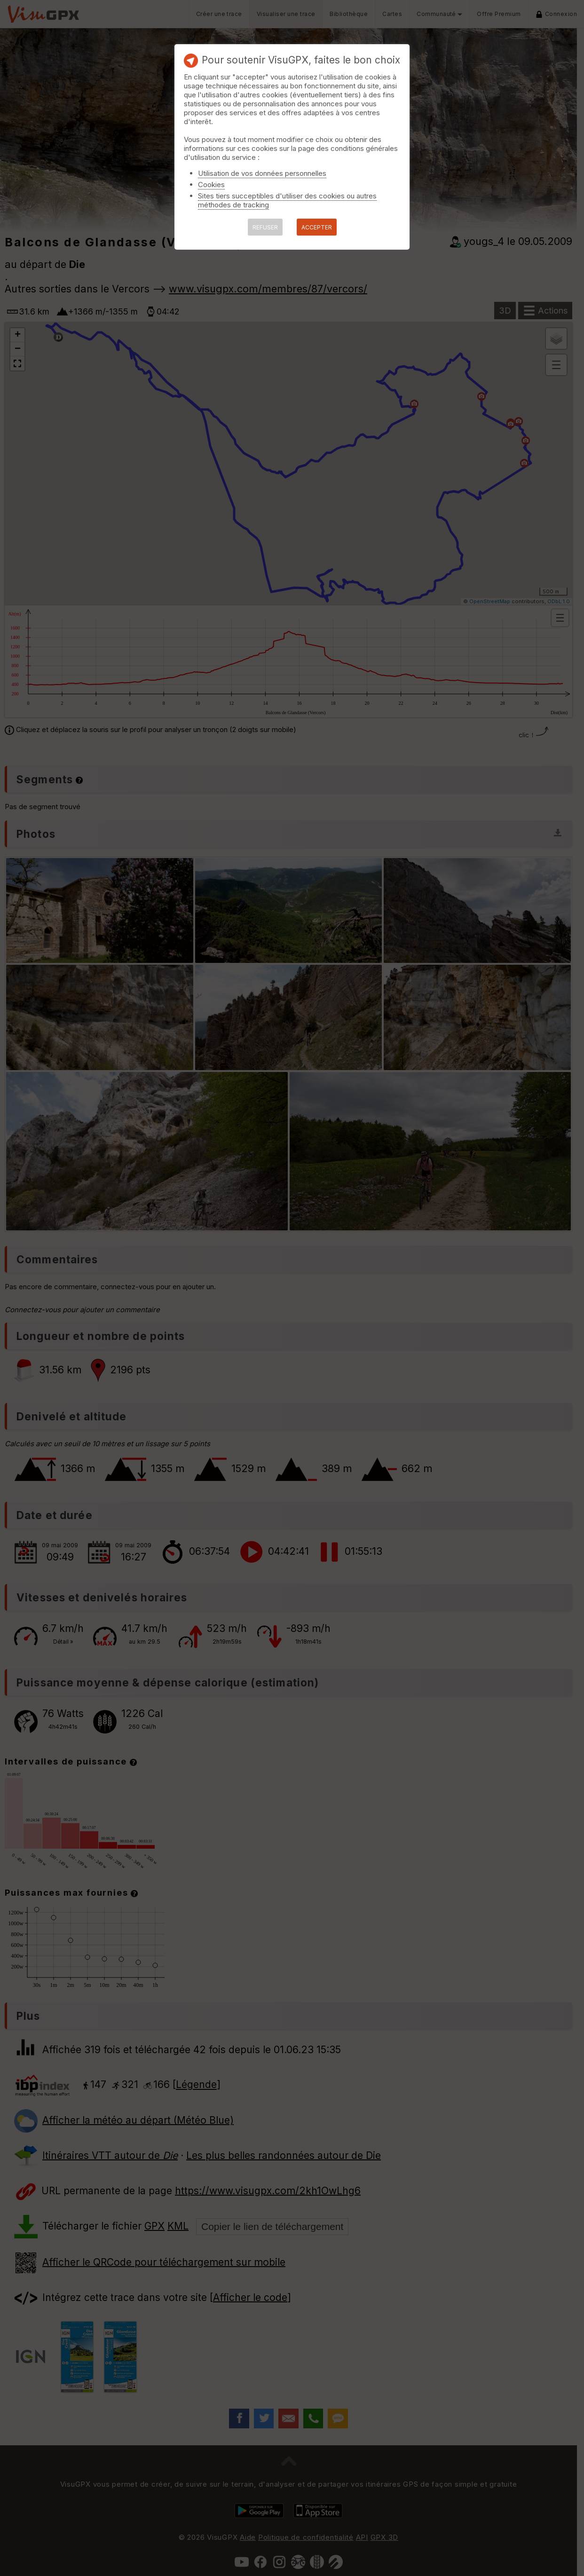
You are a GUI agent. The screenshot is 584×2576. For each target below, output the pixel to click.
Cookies (211, 184)
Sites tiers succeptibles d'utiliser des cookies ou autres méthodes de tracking (287, 200)
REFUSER (265, 227)
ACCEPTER (316, 227)
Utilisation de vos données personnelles (262, 173)
